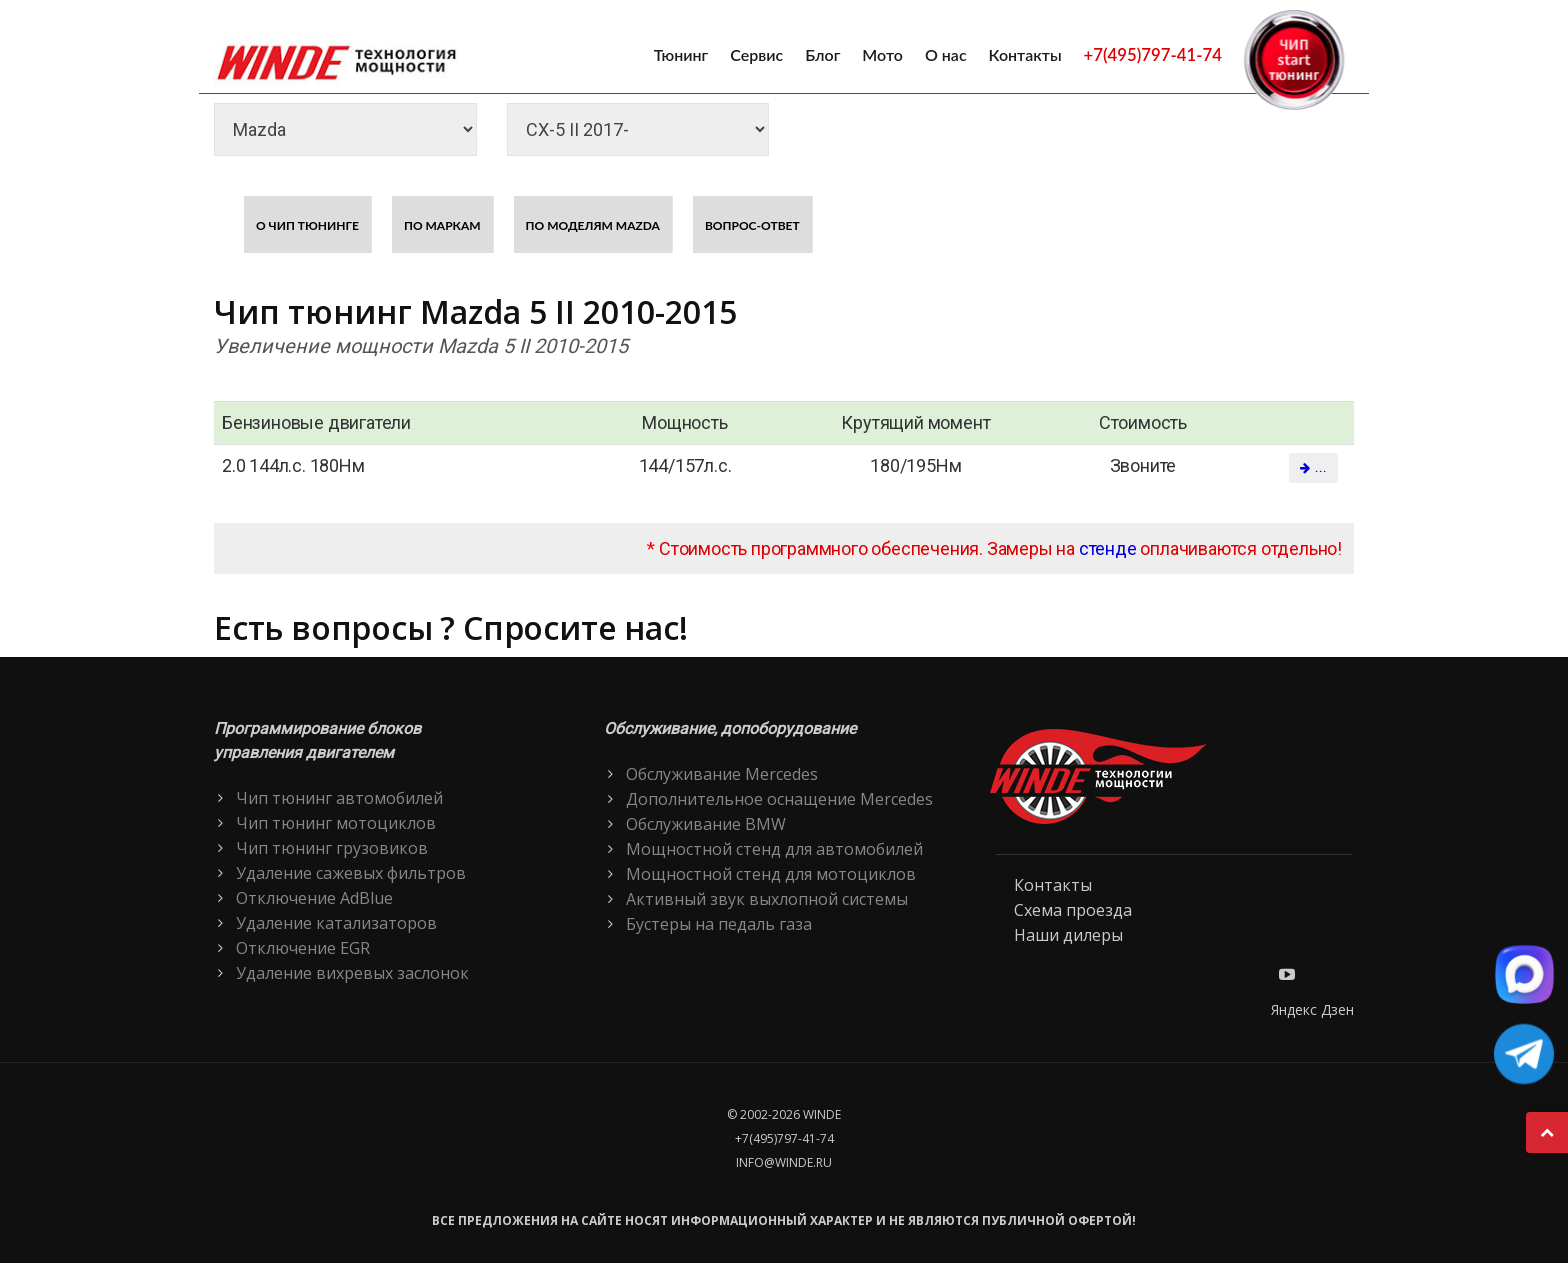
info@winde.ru (784, 1162)
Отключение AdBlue (314, 898)
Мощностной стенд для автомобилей (774, 849)
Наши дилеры (1068, 935)
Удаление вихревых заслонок (352, 973)
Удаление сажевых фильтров (351, 873)
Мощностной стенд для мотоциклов (771, 874)
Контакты (1025, 54)
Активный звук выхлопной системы (767, 899)
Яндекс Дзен (1312, 1009)
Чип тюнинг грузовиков (332, 848)
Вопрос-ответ (752, 225)
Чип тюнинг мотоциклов (336, 823)
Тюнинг (681, 54)
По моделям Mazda (593, 225)
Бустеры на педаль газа (719, 924)
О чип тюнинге (307, 225)
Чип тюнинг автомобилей (339, 798)
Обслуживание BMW (706, 824)
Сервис (756, 54)
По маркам (442, 225)
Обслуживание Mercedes (722, 774)
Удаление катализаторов (336, 923)
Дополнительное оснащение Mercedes (779, 799)
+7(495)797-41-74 (1153, 54)
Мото (882, 54)
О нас (946, 54)
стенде (1108, 548)
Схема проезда (1073, 910)
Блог (822, 54)
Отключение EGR (303, 948)
